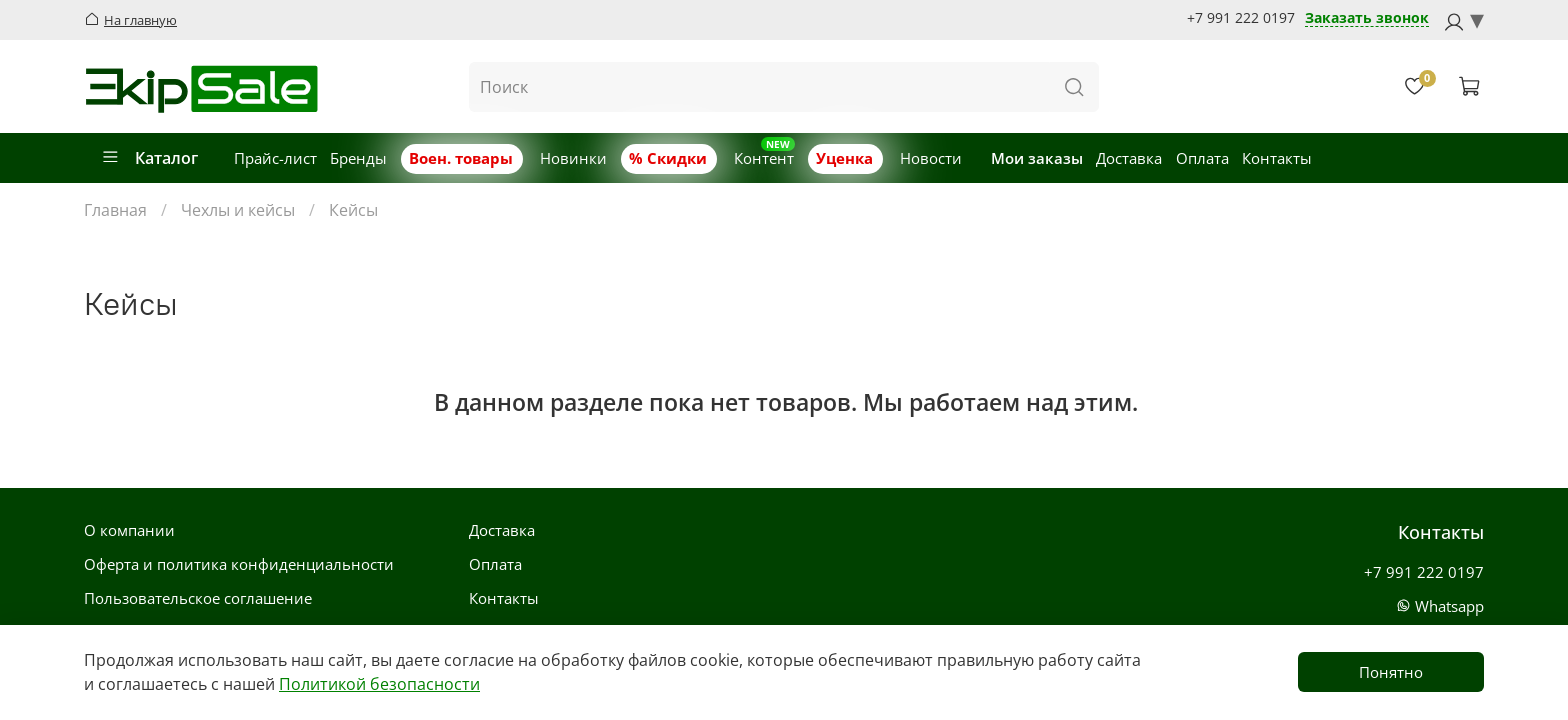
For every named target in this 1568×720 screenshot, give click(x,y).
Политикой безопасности (379, 684)
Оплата (1202, 158)
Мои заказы (1037, 158)
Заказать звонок (1367, 18)
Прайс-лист (275, 158)
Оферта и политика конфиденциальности (239, 564)
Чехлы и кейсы (238, 210)
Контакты (1277, 158)
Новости (931, 158)
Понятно (1391, 672)
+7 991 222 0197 (1241, 18)
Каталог (149, 158)
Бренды (358, 158)
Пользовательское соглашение (198, 598)
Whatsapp (1440, 606)
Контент (764, 158)
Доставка (1129, 158)
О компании (129, 530)
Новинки (573, 158)
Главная (115, 210)
